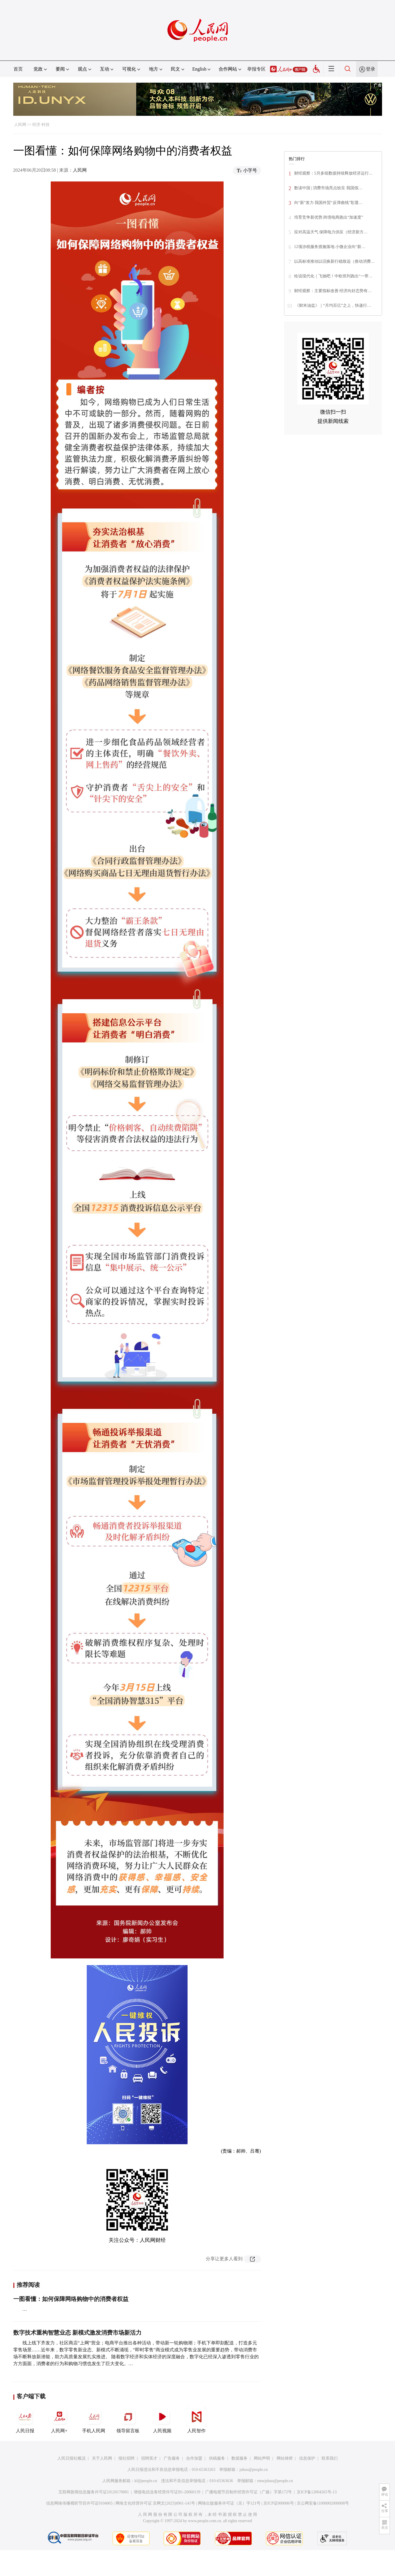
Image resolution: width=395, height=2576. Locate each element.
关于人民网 (102, 2458)
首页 (18, 69)
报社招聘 (126, 2458)
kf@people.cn (146, 2481)
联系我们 (330, 2458)
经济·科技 (41, 124)
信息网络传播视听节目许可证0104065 (79, 2503)
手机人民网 (93, 2420)
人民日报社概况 (71, 2458)
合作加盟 (194, 2458)
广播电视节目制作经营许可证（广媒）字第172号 (248, 2492)
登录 (370, 69)
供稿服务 (217, 2458)
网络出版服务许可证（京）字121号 (229, 2503)
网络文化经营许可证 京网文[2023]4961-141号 (155, 2503)
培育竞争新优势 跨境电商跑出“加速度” (328, 217)
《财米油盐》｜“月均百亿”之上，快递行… (333, 305)
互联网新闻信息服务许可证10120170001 (93, 2492)
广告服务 (172, 2458)
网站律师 (285, 2458)
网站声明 (262, 2458)
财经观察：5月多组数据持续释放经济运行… (333, 173)
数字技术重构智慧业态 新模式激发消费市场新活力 (77, 2332)
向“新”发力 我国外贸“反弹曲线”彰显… (328, 202)
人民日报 (25, 2420)
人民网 (20, 124)
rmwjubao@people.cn (275, 2481)
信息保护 (307, 2458)
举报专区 (256, 69)
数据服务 (239, 2458)
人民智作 (196, 2420)
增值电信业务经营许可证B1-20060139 (167, 2492)
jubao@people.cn (253, 2469)
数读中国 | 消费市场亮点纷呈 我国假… (328, 188)
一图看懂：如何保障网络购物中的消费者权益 (70, 2299)
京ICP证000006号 (278, 2503)
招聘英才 (149, 2458)
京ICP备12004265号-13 (317, 2492)
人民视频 (162, 2420)
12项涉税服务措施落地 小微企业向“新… (330, 247)
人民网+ (59, 2420)
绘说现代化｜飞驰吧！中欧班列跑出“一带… (333, 276)
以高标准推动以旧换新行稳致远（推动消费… (334, 261)
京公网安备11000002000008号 (323, 2503)
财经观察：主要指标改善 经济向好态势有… (333, 291)
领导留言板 (127, 2420)
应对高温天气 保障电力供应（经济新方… (331, 232)
